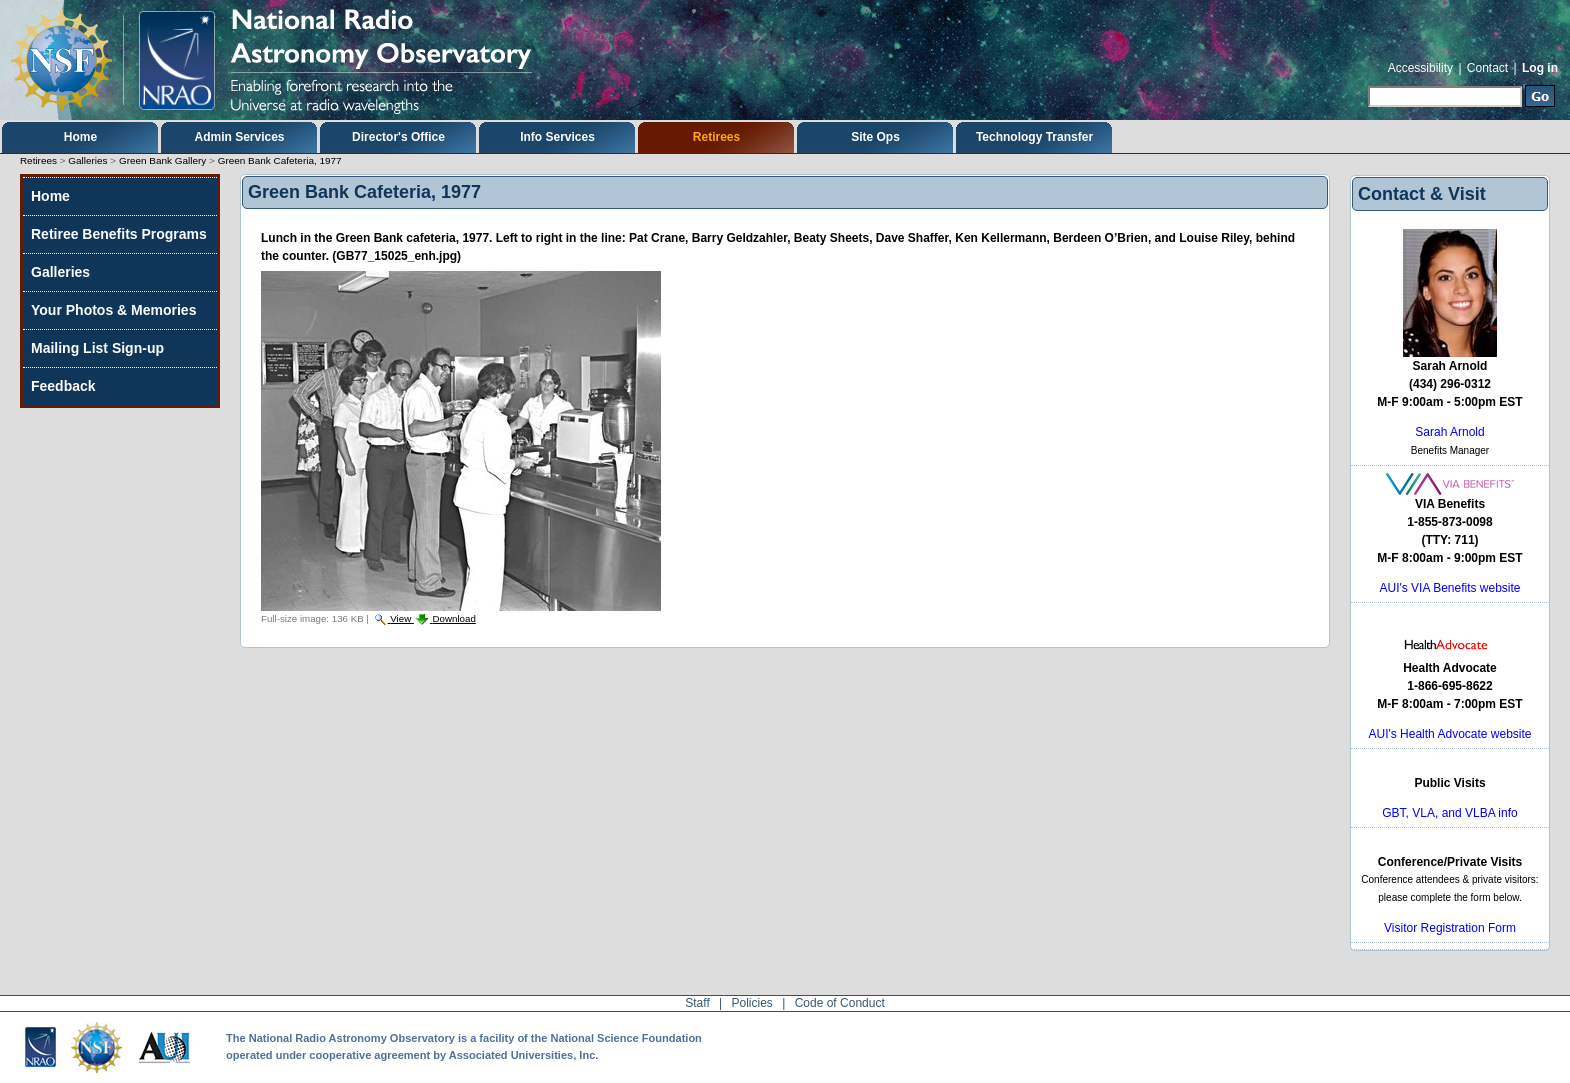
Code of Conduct (840, 1003)
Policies (752, 1003)
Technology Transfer (1034, 137)
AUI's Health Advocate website (1449, 734)
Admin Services (239, 137)
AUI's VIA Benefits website (1449, 588)
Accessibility (1420, 68)
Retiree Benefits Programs (119, 234)
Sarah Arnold (1449, 432)
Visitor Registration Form (1450, 928)
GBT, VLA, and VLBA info (1449, 813)
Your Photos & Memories (113, 310)
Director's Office (398, 137)
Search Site (1367, 83)
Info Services (557, 137)
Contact (1487, 68)
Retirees (716, 137)
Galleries (87, 160)
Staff (697, 1003)
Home (80, 137)
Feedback (63, 386)
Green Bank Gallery (162, 160)
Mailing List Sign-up (97, 348)
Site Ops (875, 137)
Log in (1540, 68)
